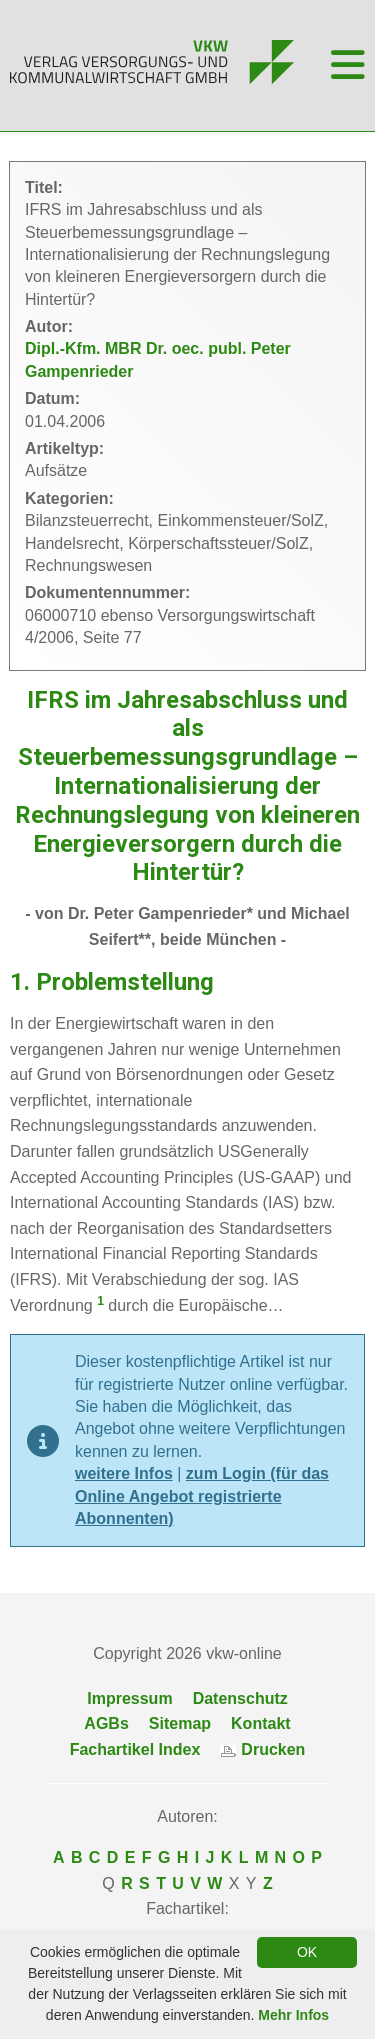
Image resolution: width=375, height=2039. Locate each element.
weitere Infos (124, 1473)
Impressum (129, 1698)
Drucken (262, 1749)
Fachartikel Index (135, 1749)
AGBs (106, 1723)
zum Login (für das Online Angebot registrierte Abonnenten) (202, 1496)
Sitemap (180, 1723)
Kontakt (261, 1723)
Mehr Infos (293, 2015)
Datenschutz (240, 1698)
